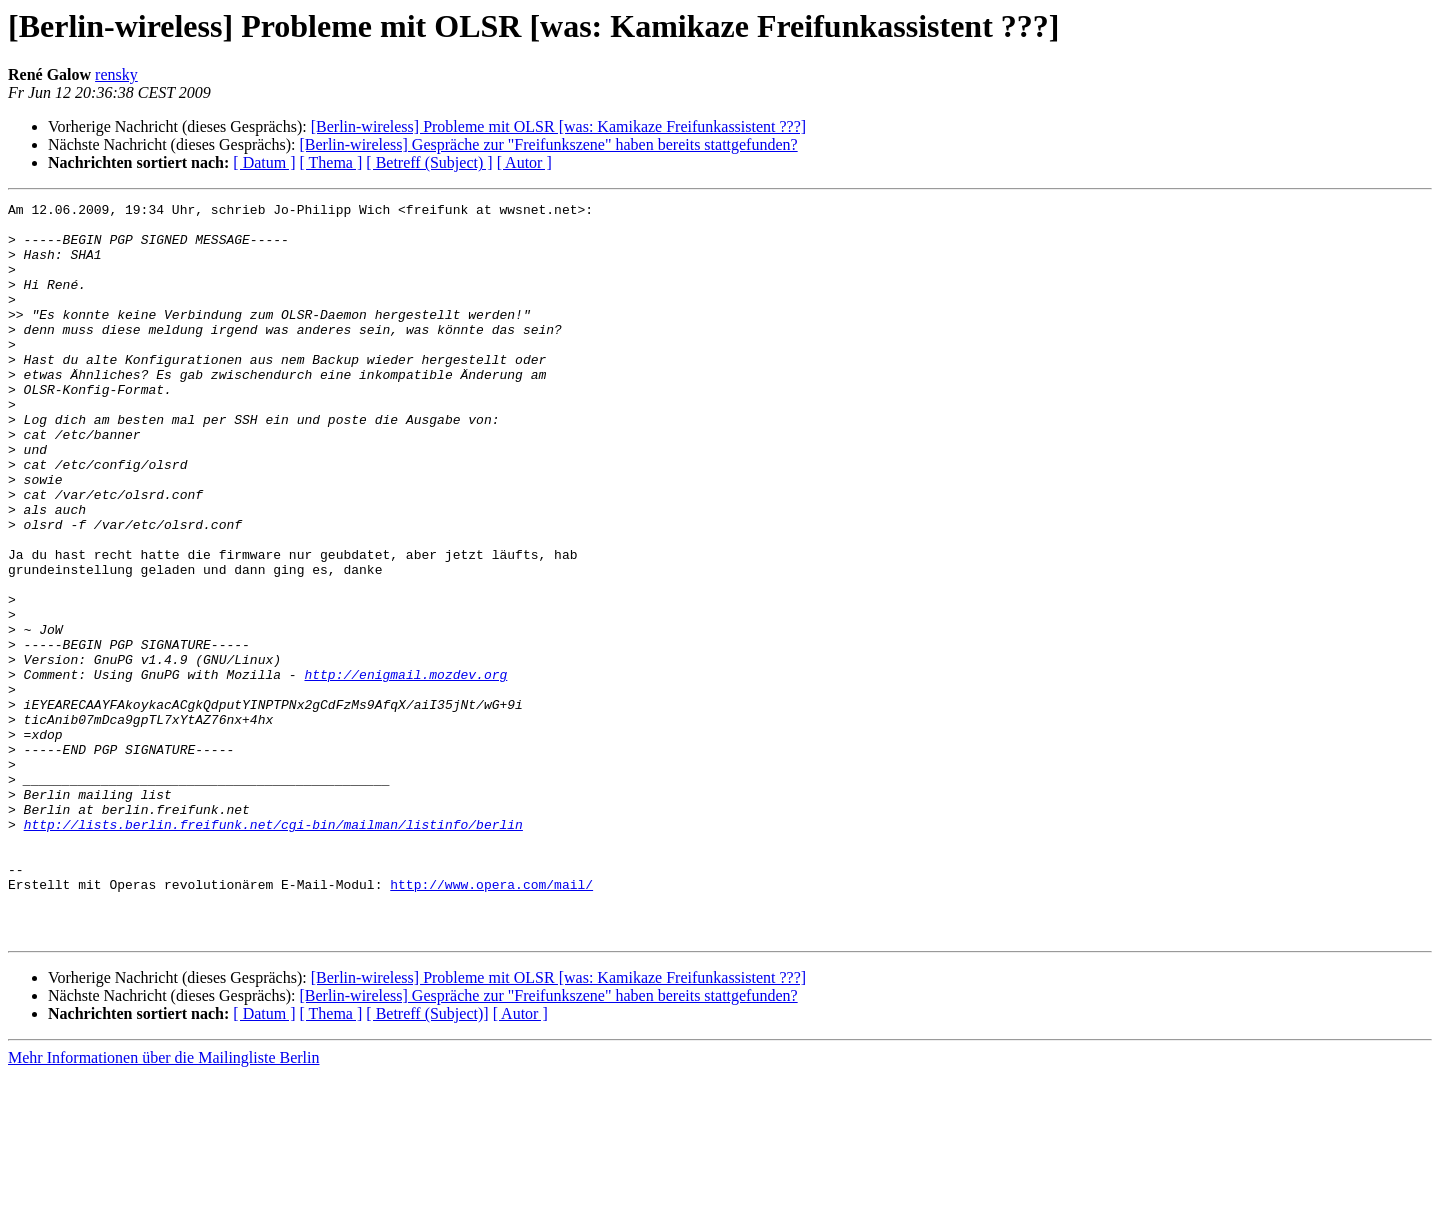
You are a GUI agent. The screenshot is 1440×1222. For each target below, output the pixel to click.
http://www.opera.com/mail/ (491, 1022)
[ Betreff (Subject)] (427, 1160)
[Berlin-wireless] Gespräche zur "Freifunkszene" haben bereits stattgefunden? (548, 144)
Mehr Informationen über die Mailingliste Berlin (163, 1204)
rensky (116, 74)
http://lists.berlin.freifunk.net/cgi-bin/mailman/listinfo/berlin (273, 950)
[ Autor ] (524, 162)
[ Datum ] (264, 162)
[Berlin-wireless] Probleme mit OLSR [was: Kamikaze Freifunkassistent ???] (558, 126)
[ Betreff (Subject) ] (429, 162)
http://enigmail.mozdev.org (405, 770)
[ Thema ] (331, 162)
